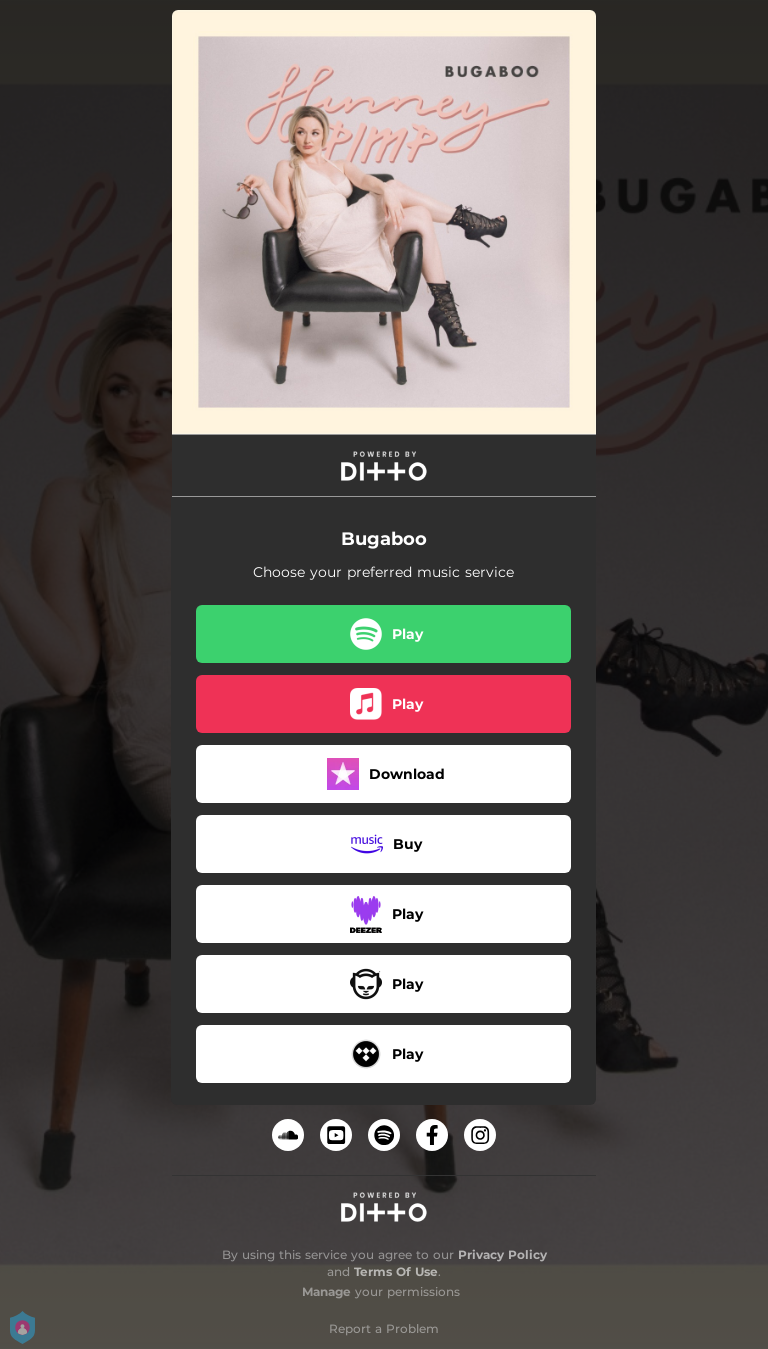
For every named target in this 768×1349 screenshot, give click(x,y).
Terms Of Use (396, 1271)
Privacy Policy (502, 1254)
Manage (326, 1291)
